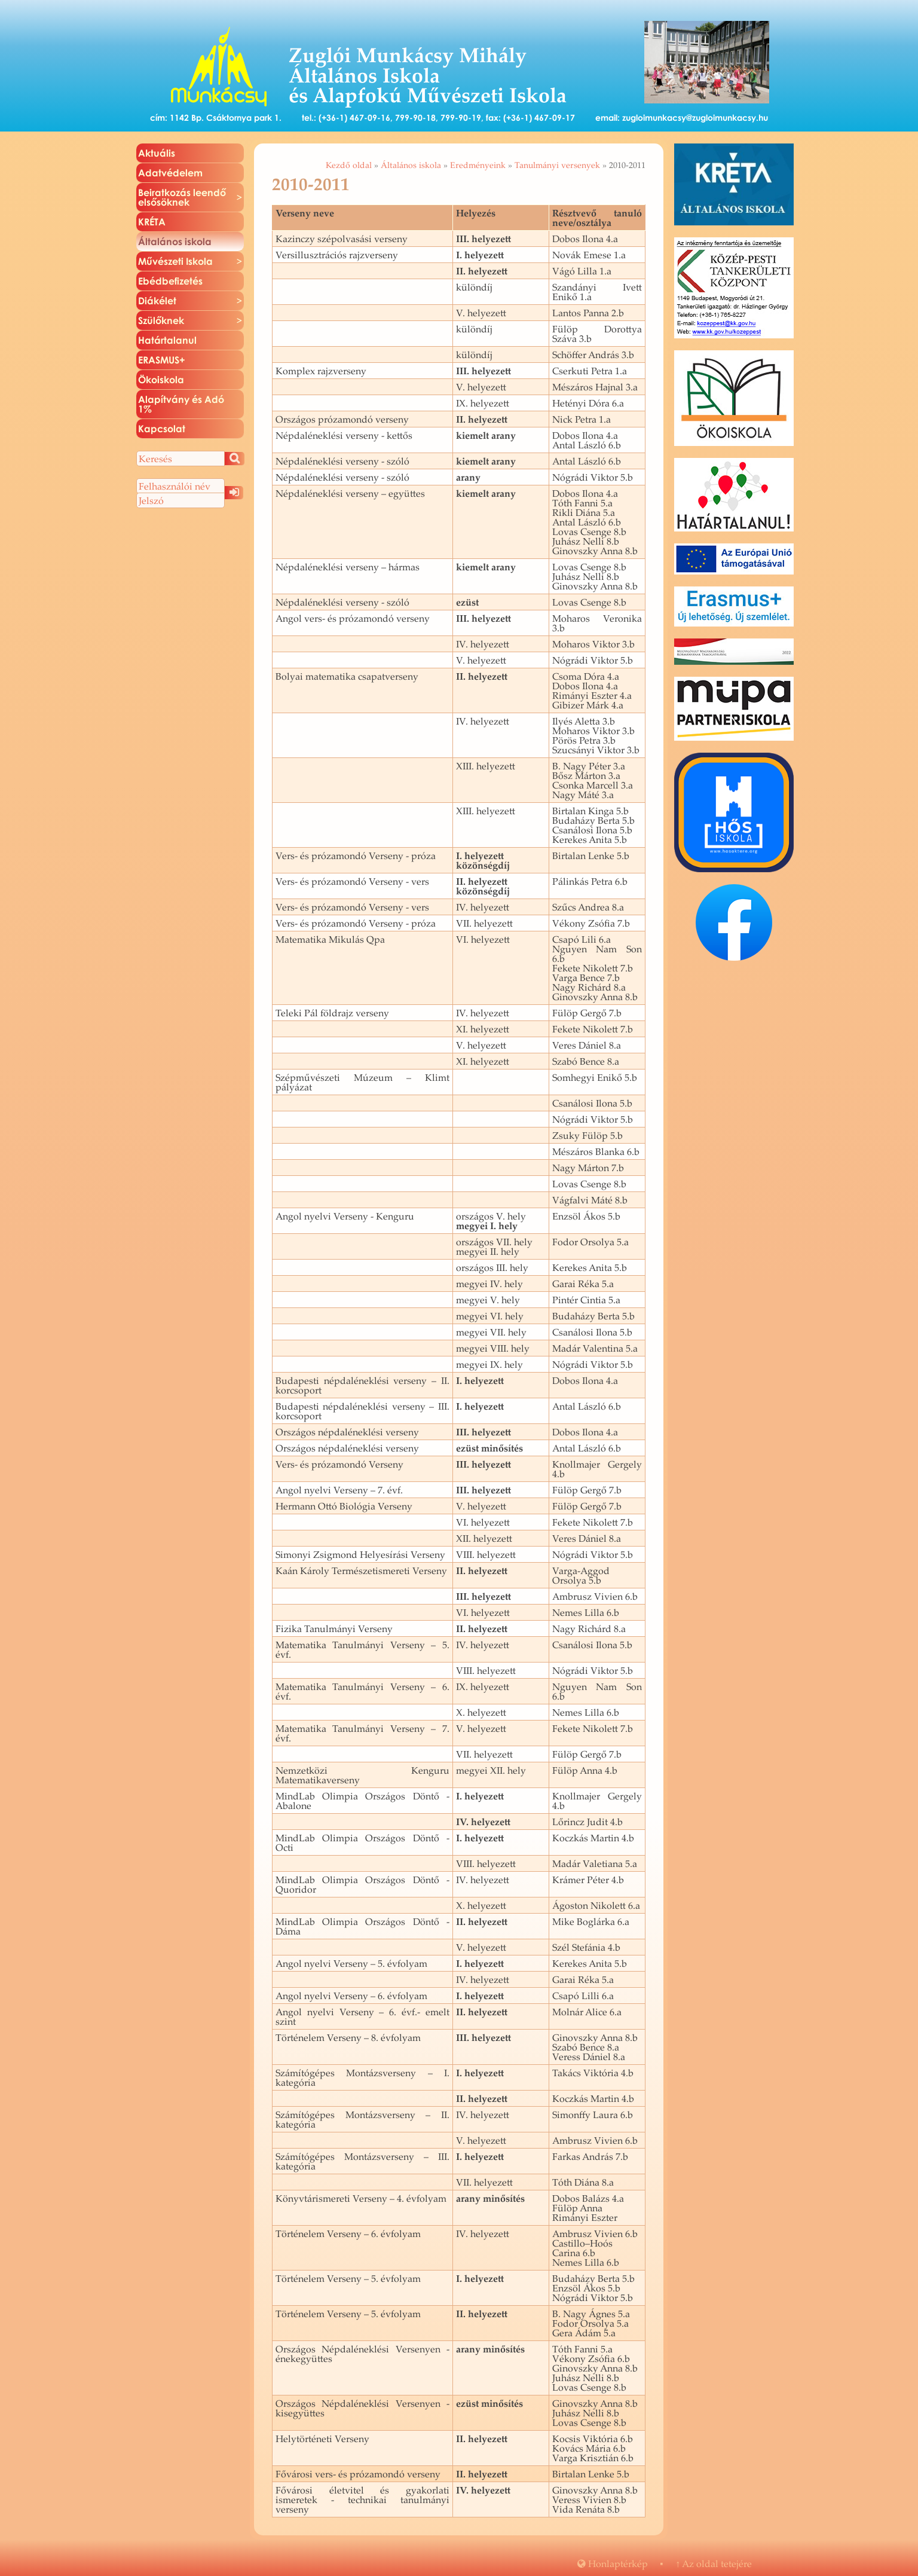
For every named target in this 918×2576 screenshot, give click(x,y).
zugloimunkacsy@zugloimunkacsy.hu (695, 117)
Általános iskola (411, 165)
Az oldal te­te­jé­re (713, 2563)
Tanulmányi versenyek (557, 165)
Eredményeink (478, 165)
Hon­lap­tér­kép (612, 2563)
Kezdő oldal (349, 165)
